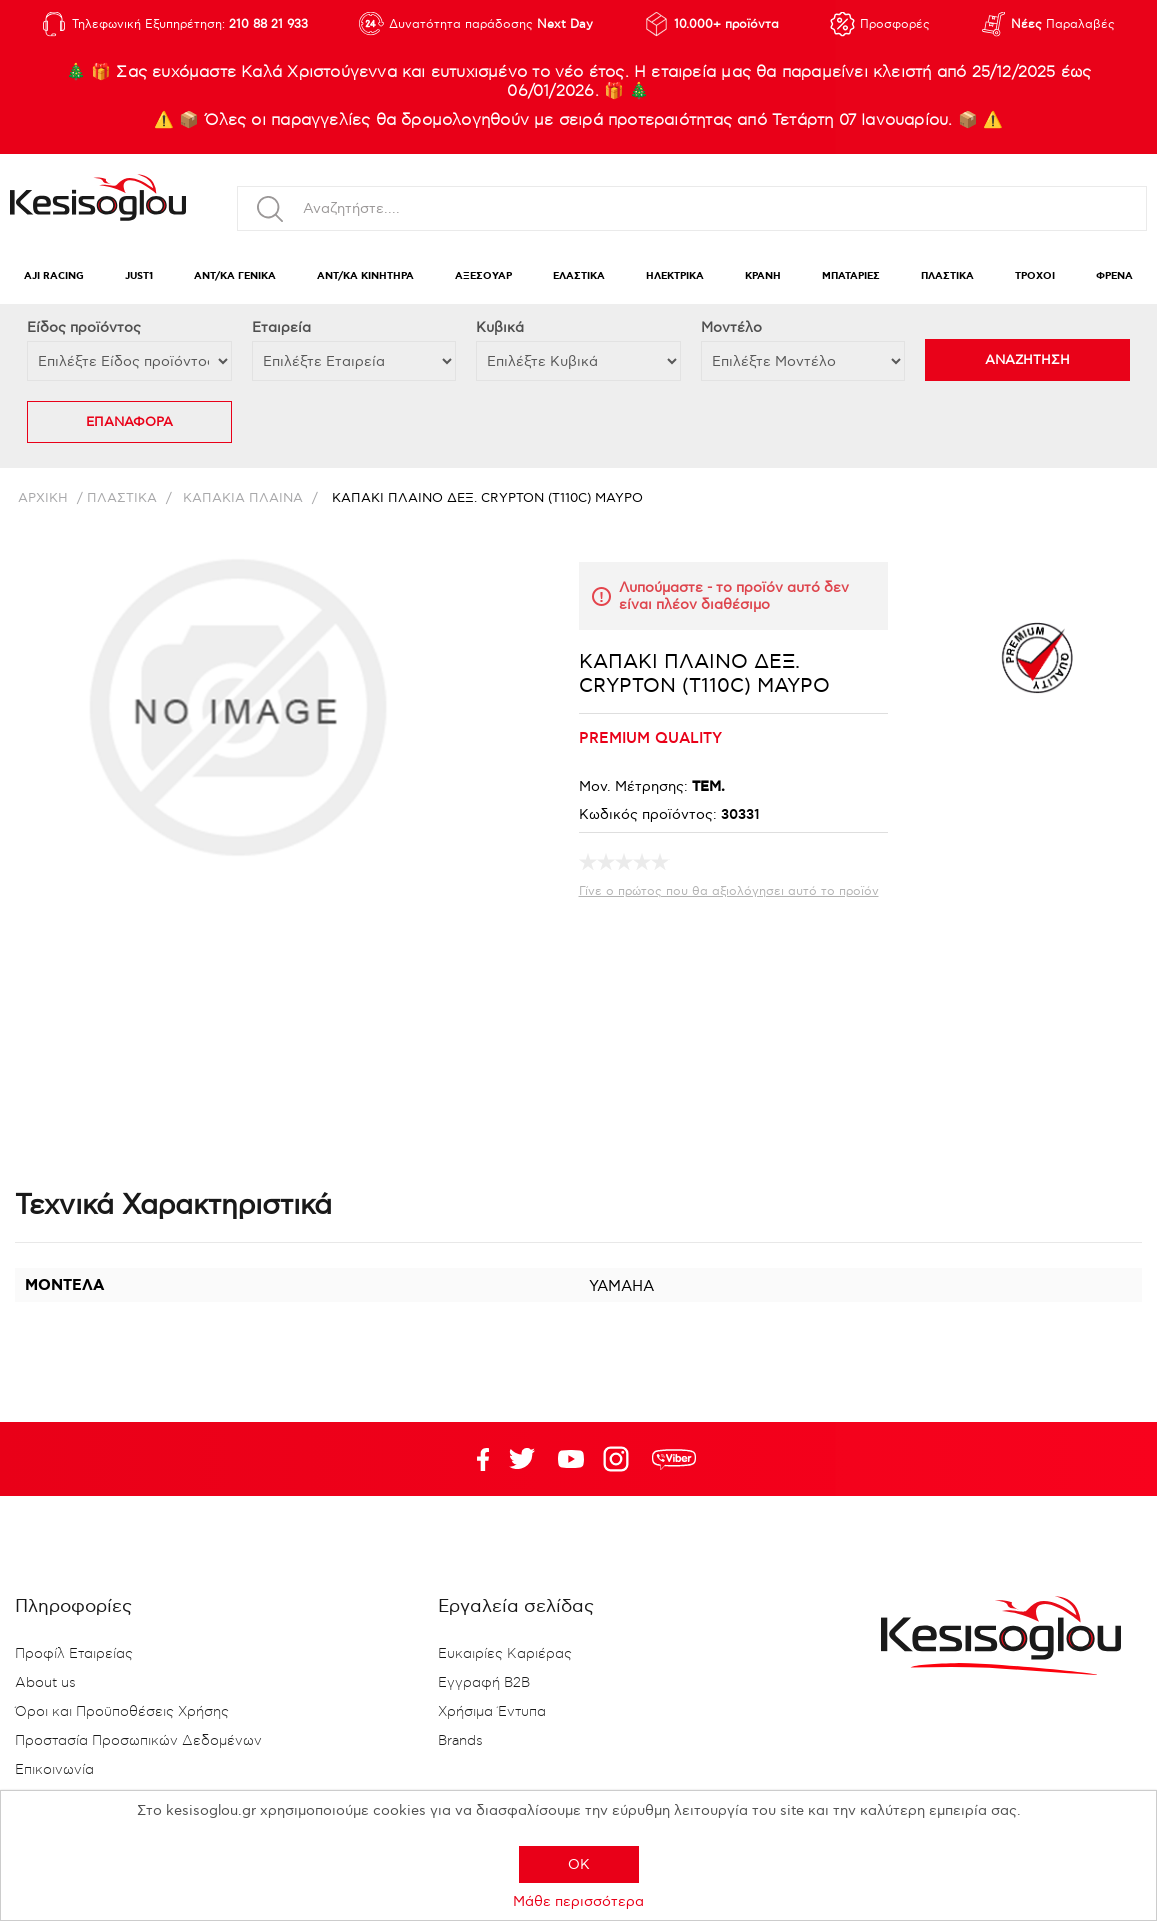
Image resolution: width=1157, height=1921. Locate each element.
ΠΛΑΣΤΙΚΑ (947, 276)
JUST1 (139, 276)
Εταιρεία (281, 327)
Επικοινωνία (54, 1770)
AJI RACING (54, 276)
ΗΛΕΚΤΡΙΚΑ (675, 276)
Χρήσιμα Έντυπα (492, 1712)
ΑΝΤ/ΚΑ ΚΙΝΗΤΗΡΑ (365, 276)
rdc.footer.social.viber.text (674, 1459)
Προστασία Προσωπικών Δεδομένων (138, 1741)
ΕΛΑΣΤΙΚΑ (579, 276)
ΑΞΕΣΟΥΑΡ (483, 276)
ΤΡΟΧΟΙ (1035, 276)
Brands (460, 1741)
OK (579, 1864)
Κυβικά (500, 327)
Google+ (620, 1459)
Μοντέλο (731, 327)
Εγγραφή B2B (484, 1683)
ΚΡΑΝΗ (763, 276)
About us (45, 1683)
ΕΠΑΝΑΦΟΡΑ (129, 422)
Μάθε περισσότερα (578, 1901)
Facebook (473, 1459)
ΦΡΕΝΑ (1114, 276)
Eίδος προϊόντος (84, 327)
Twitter (571, 1459)
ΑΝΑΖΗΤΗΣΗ (1027, 360)
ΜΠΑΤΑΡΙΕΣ (851, 276)
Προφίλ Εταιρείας (74, 1654)
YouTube (522, 1459)
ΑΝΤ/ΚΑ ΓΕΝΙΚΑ (235, 276)
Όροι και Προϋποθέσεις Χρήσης (122, 1712)
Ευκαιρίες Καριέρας (505, 1654)
